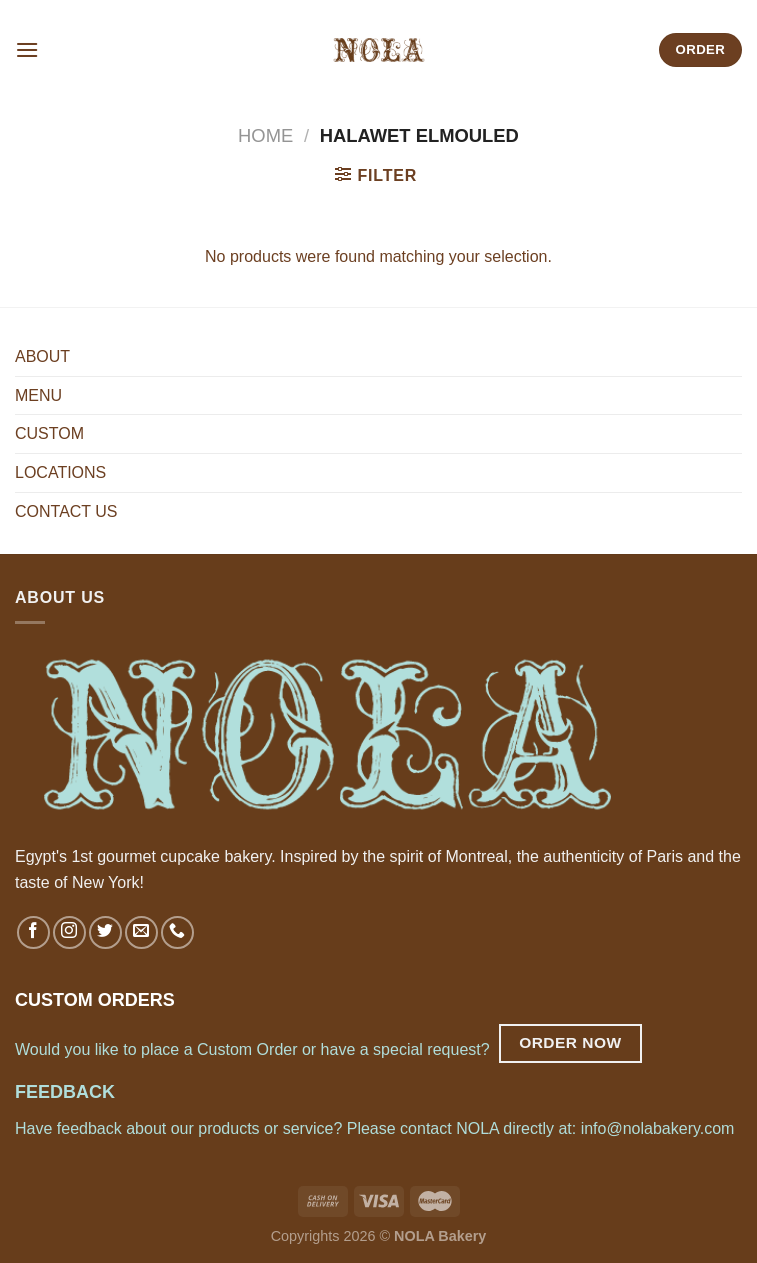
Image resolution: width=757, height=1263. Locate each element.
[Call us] (177, 932)
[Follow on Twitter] (105, 932)
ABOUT (42, 356)
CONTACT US (66, 511)
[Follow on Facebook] (33, 932)
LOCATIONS (60, 472)
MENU (38, 395)
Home (265, 135)
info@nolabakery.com (658, 1128)
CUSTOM (49, 433)
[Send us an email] (141, 932)
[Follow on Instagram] (69, 932)
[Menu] (27, 49)
